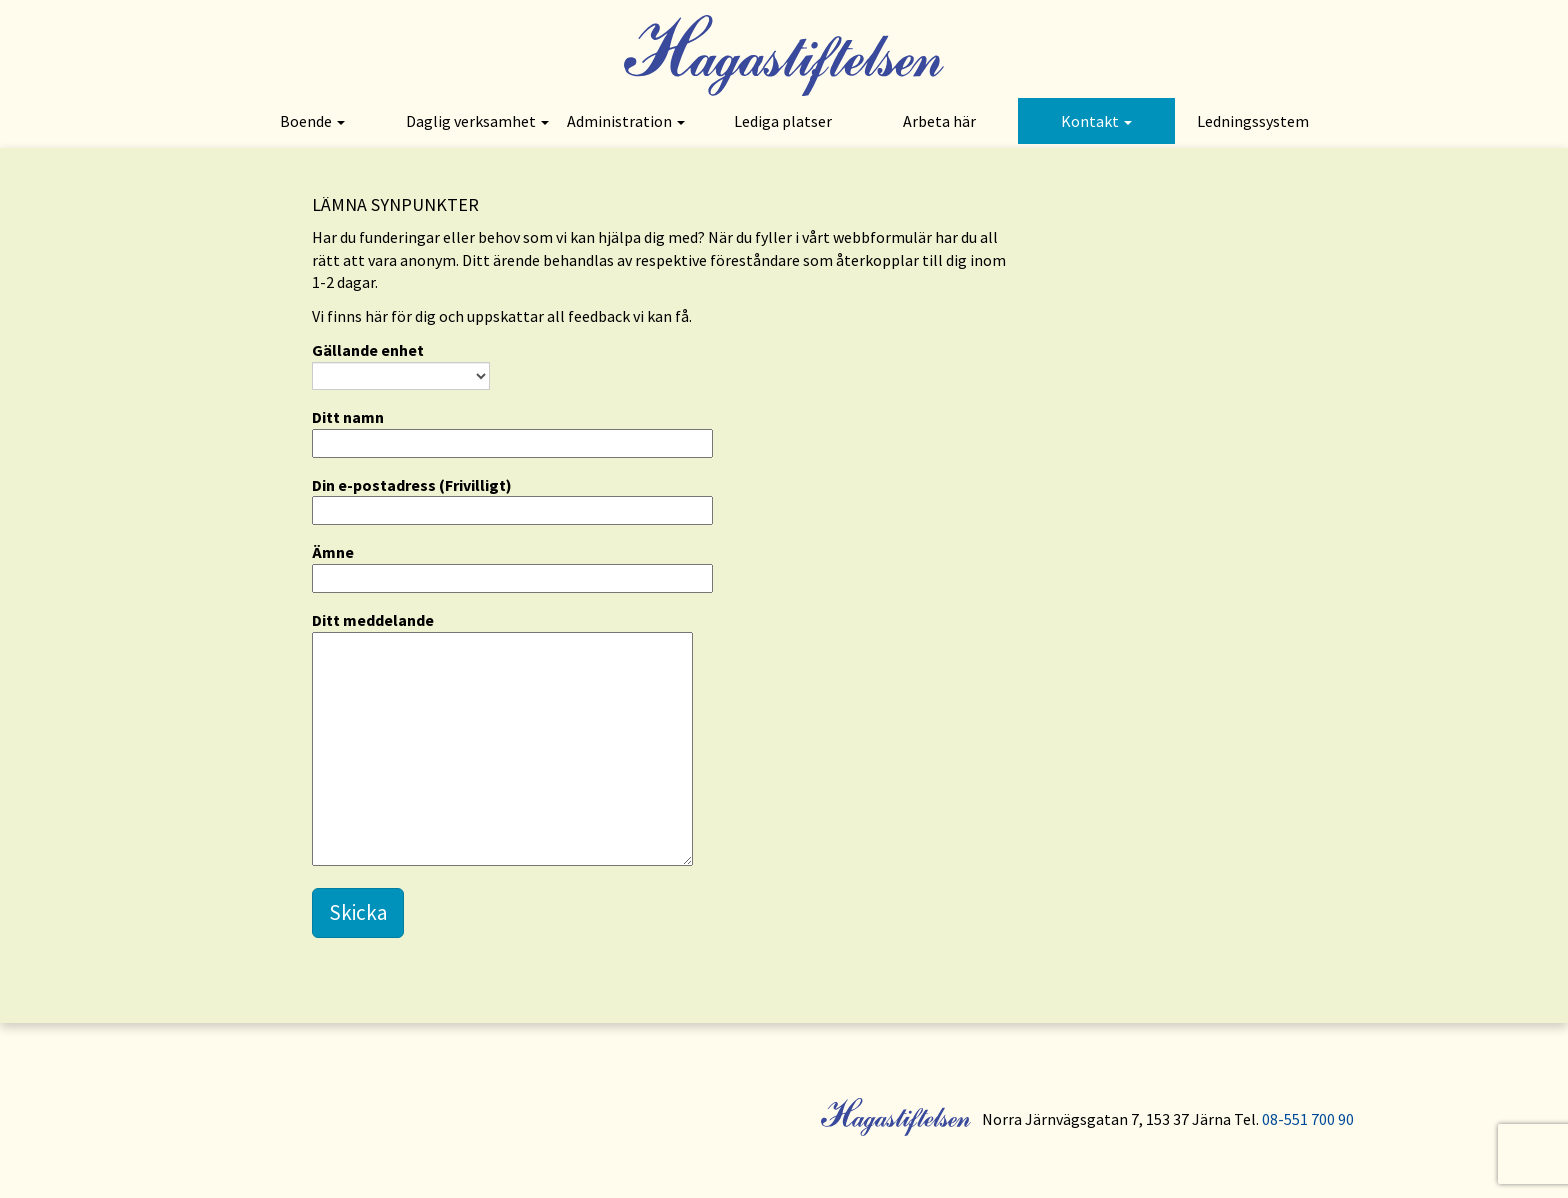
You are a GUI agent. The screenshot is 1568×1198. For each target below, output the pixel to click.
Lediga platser (783, 121)
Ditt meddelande (502, 740)
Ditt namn (512, 430)
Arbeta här (939, 121)
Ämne (512, 565)
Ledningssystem (1253, 121)
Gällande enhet (401, 365)
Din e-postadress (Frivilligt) (512, 498)
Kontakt (1096, 121)
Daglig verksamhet (477, 121)
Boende (312, 121)
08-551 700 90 (1308, 1119)
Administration (626, 121)
